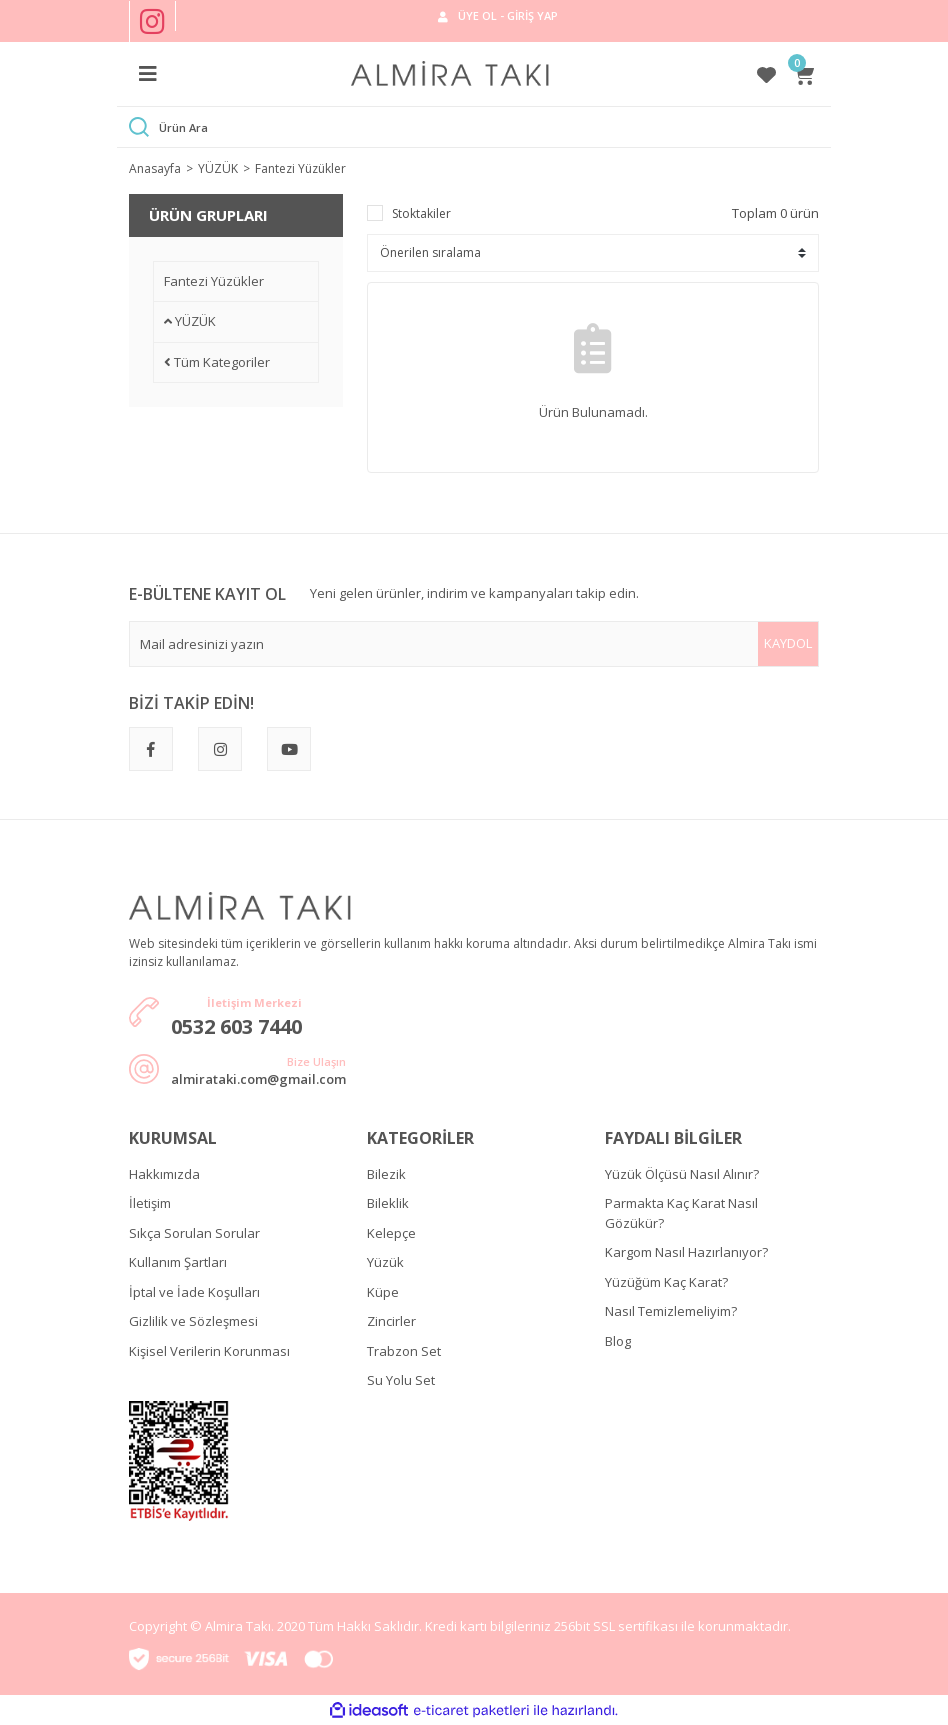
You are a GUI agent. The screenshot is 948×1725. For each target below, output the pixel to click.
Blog (618, 1341)
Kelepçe (391, 1233)
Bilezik (386, 1174)
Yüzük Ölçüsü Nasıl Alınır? (682, 1174)
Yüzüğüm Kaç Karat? (666, 1282)
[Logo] (450, 74)
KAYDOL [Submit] (788, 643)
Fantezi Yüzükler (300, 168)
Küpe (383, 1292)
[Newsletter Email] (474, 644)
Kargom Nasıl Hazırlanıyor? (686, 1252)
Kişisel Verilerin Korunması (209, 1351)
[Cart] (806, 74)
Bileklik (388, 1203)
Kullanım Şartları (178, 1262)
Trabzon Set (404, 1351)
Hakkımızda (164, 1174)
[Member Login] (497, 16)
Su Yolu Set (401, 1380)
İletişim (150, 1203)
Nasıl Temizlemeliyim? (671, 1311)
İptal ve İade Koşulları (194, 1292)
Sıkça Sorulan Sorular (194, 1233)
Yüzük (385, 1262)
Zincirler (391, 1321)
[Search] (489, 127)
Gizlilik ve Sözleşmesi (193, 1321)
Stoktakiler (421, 213)
